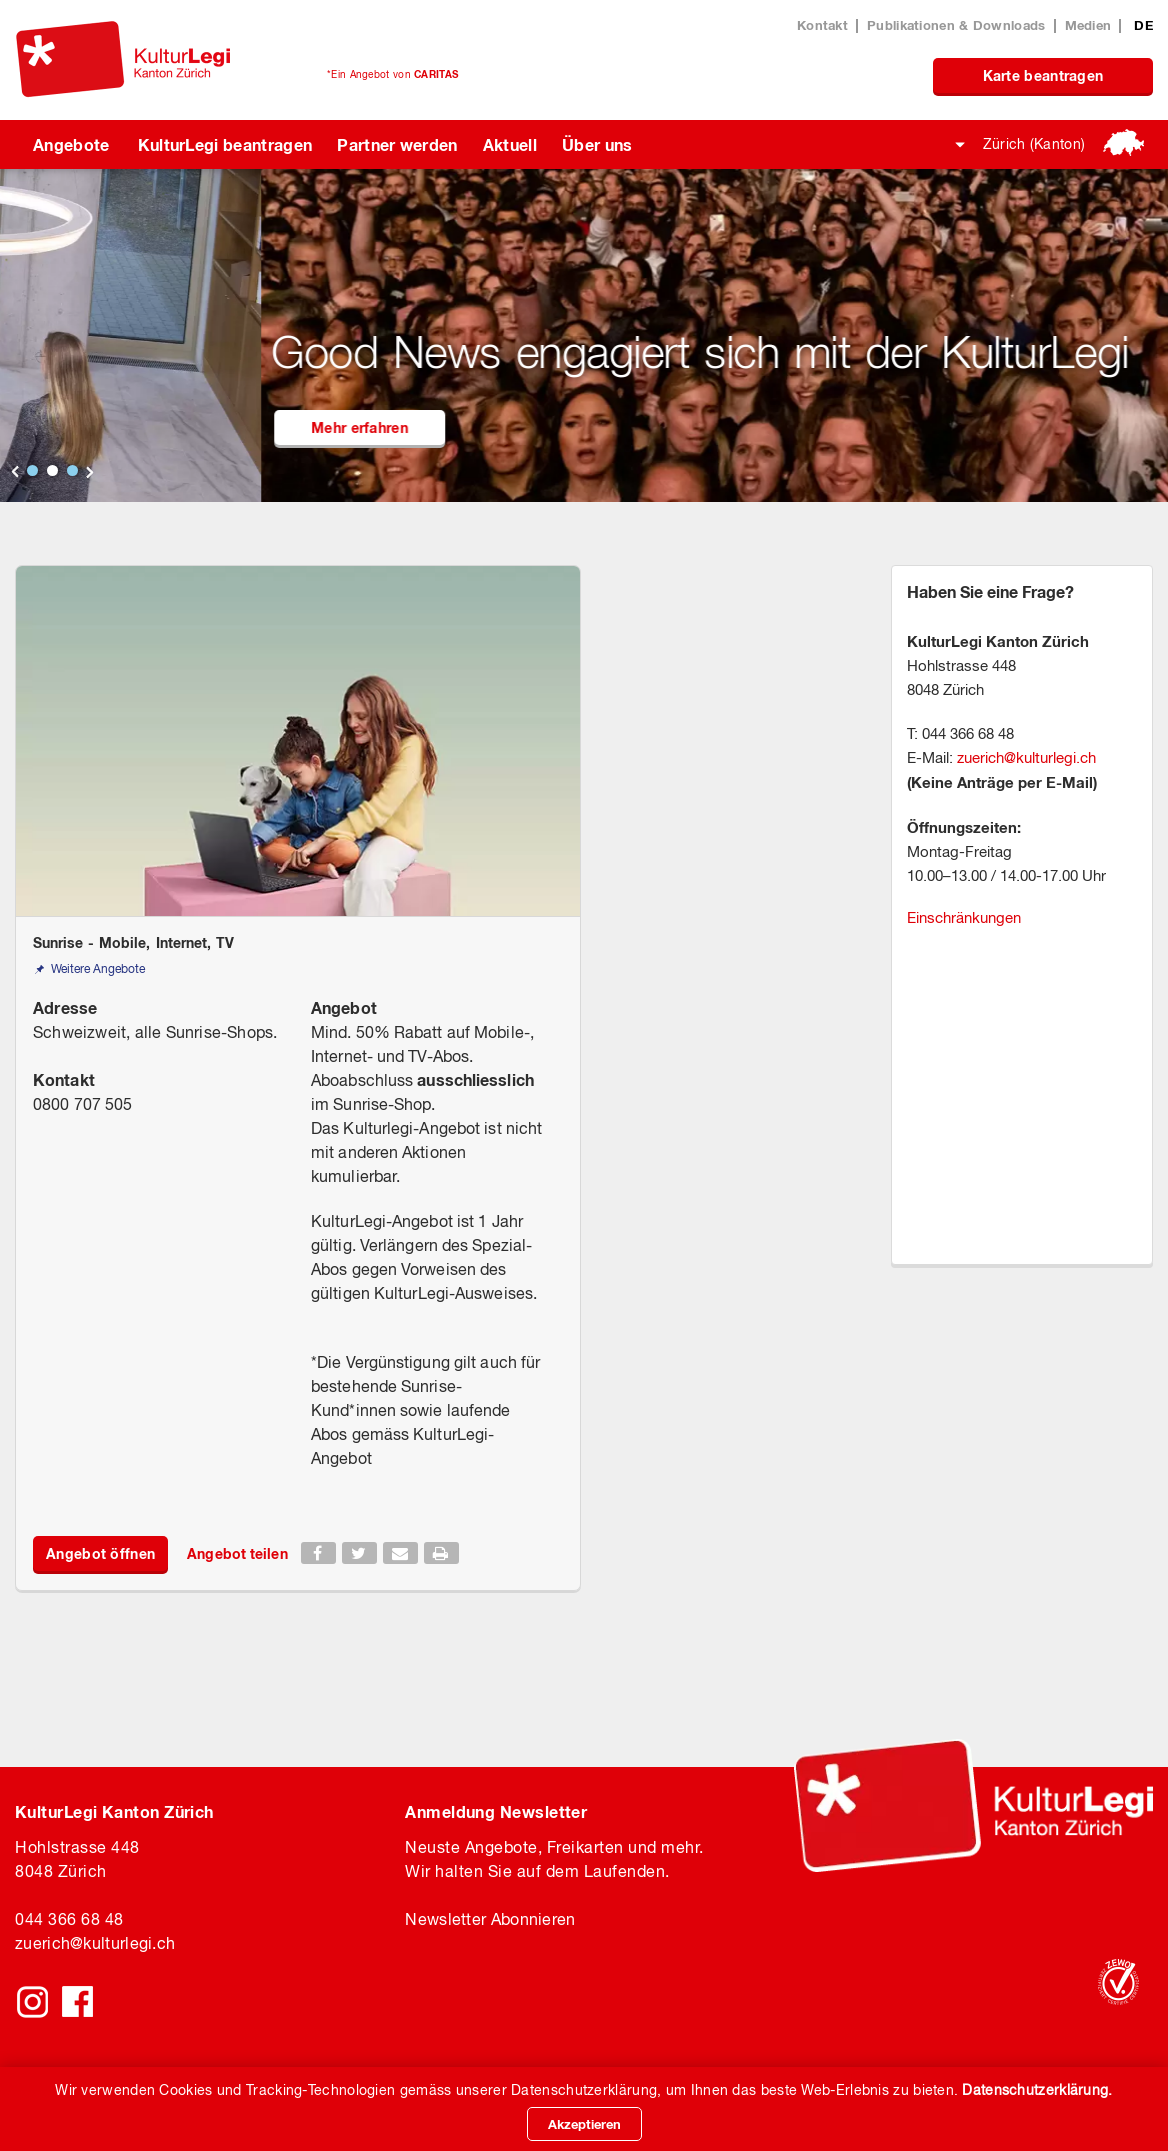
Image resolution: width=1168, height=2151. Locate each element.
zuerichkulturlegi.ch (95, 1943)
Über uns (597, 144)
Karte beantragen (1043, 75)
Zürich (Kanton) (1034, 144)
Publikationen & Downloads (956, 25)
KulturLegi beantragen (225, 144)
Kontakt (822, 25)
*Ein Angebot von (392, 74)
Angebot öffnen (100, 1553)
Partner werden (397, 144)
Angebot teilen (237, 1553)
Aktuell (510, 144)
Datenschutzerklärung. (1037, 2090)
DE (1143, 25)
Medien (1088, 25)
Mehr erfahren (483, 427)
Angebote (71, 144)
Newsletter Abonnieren (490, 1919)
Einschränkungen (964, 917)
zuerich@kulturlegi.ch (1026, 757)
